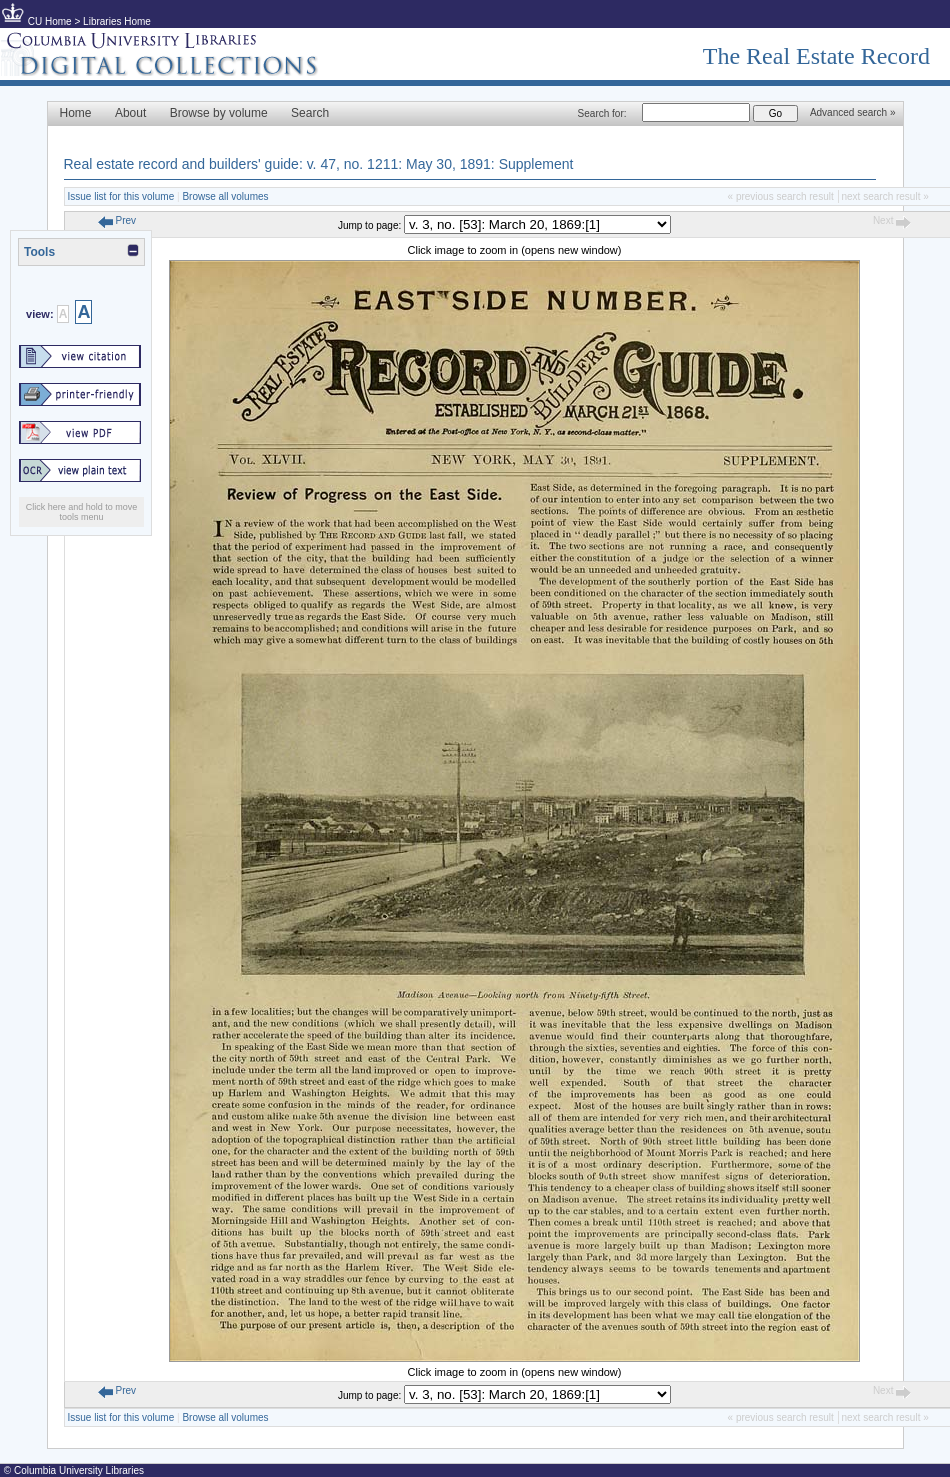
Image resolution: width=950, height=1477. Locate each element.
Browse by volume (219, 113)
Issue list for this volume (121, 196)
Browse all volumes (225, 196)
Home (76, 113)
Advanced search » (853, 112)
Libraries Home (117, 21)
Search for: (602, 113)
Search (310, 113)
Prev (117, 220)
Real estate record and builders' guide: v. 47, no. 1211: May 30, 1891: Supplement (319, 164)
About (130, 113)
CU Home (50, 21)
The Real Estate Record (816, 56)
